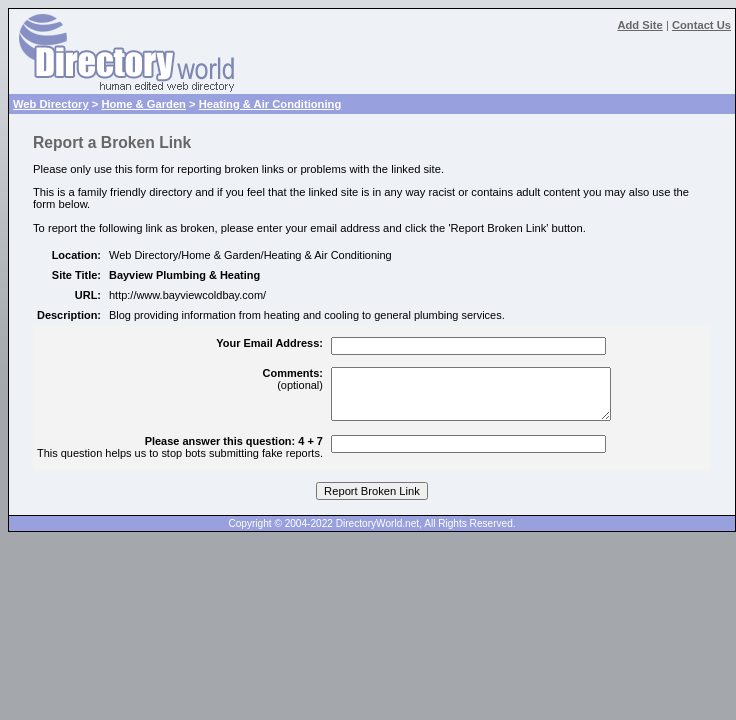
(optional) (293, 379)
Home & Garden (143, 104)
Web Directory (51, 104)
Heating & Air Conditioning (270, 104)
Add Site (639, 25)
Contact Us (701, 25)
